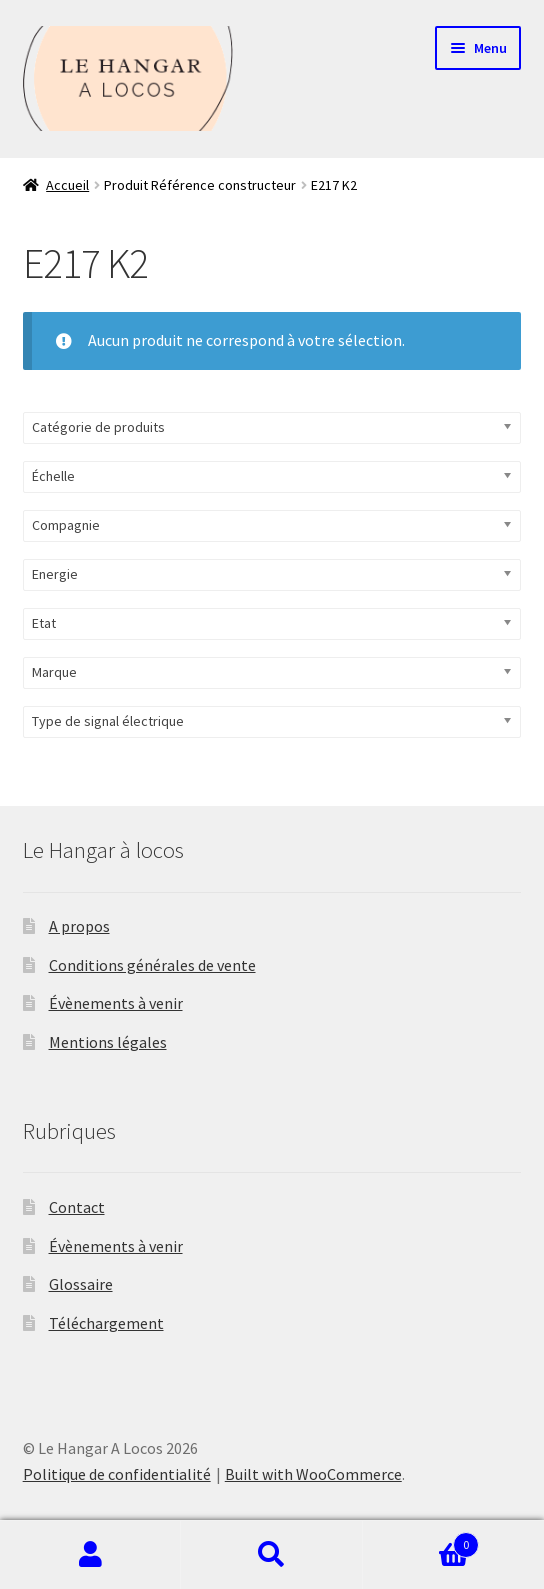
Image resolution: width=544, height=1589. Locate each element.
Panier (421, 1540)
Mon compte (90, 1555)
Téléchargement (106, 1323)
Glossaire (81, 1284)
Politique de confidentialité (117, 1474)
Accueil (67, 185)
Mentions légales (108, 1042)
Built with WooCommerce (313, 1474)
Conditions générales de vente (152, 965)
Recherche (271, 1555)
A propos (79, 926)
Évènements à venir (116, 1003)
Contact (77, 1207)
